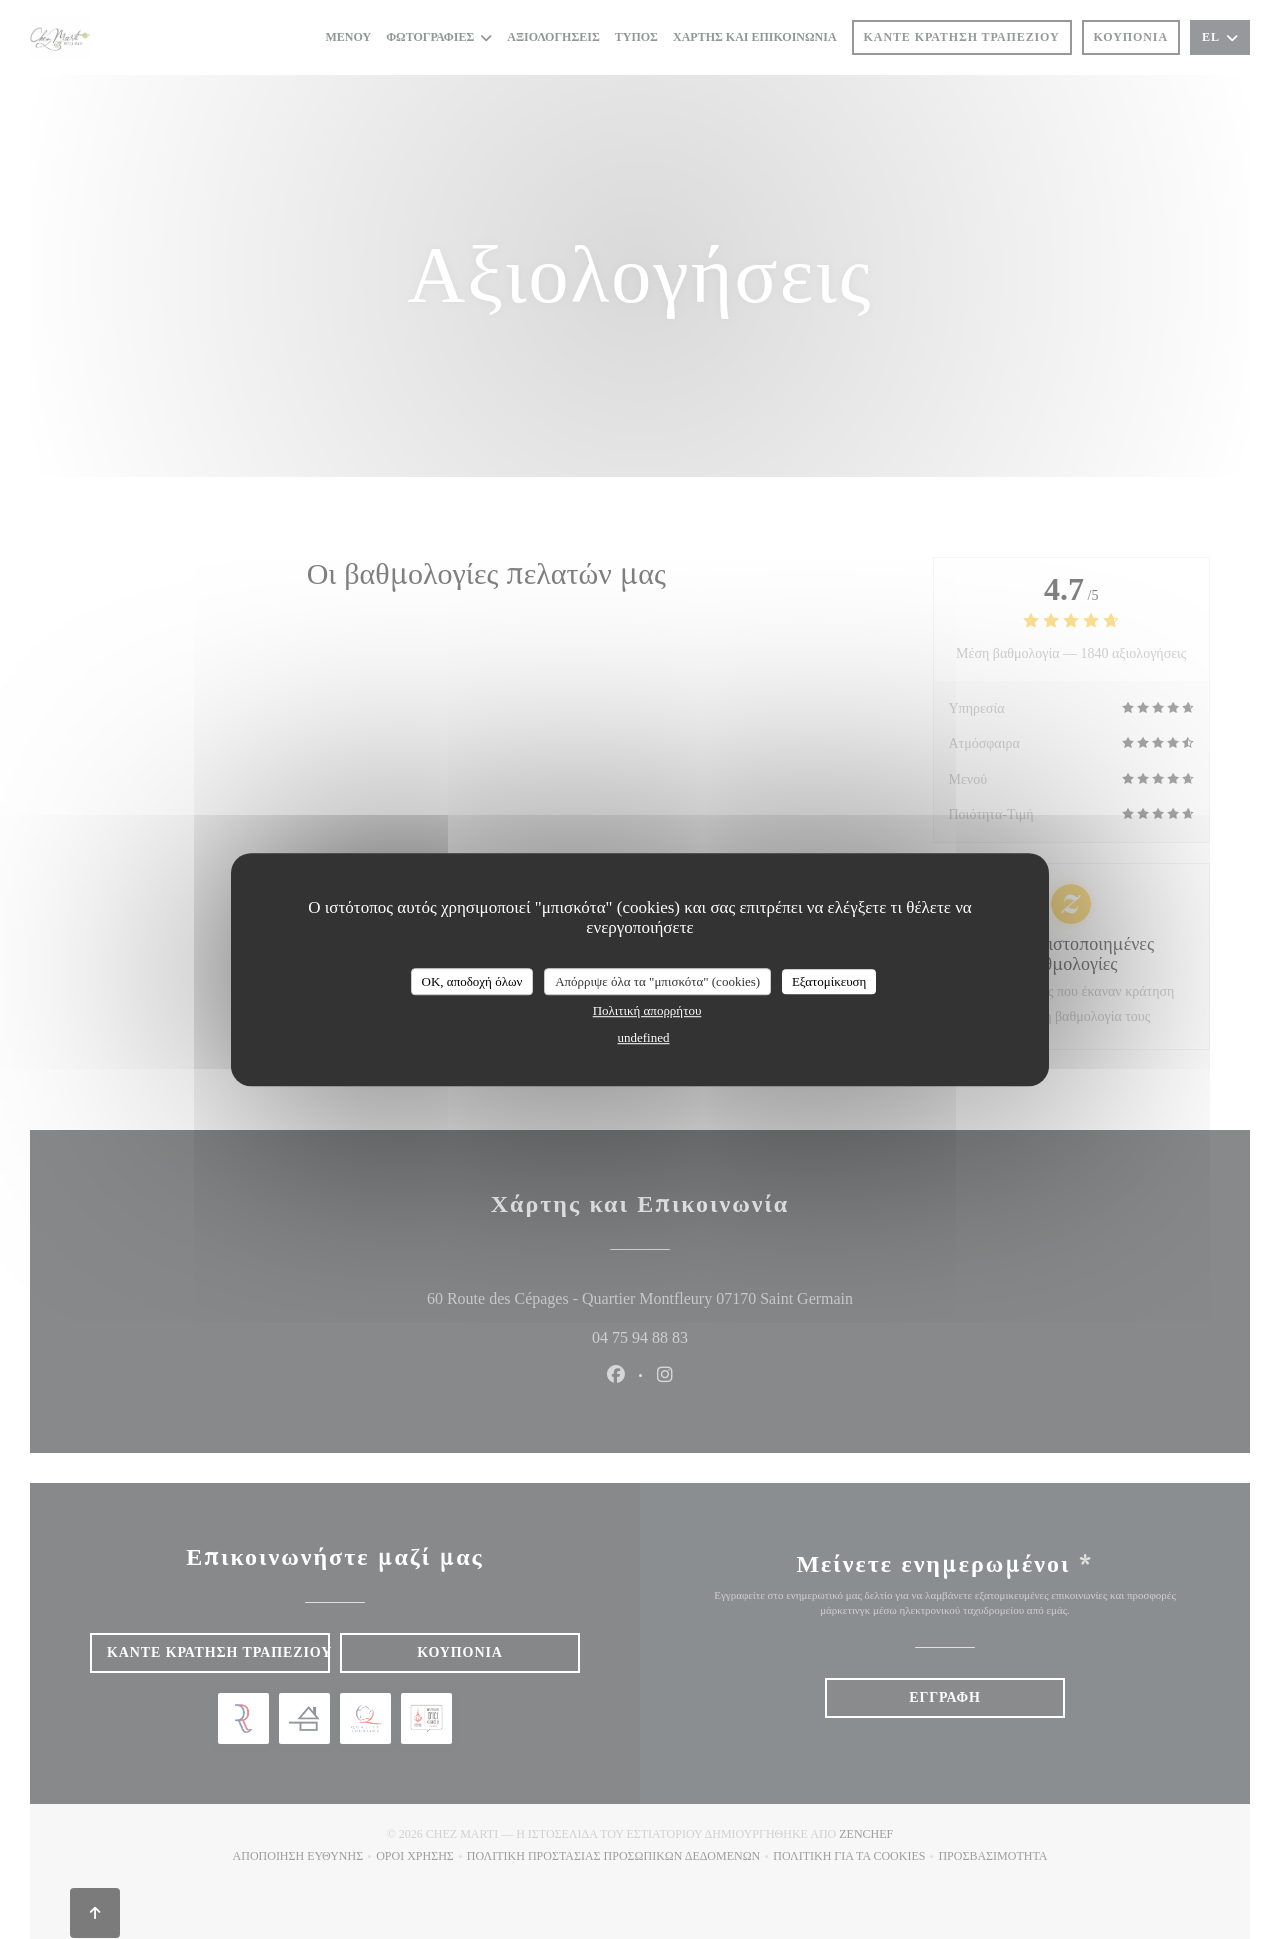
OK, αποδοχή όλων (472, 981)
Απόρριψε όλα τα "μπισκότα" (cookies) (657, 981)
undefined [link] (644, 1037)
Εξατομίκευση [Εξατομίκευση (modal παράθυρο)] (829, 981)
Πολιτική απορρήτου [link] (647, 1010)
